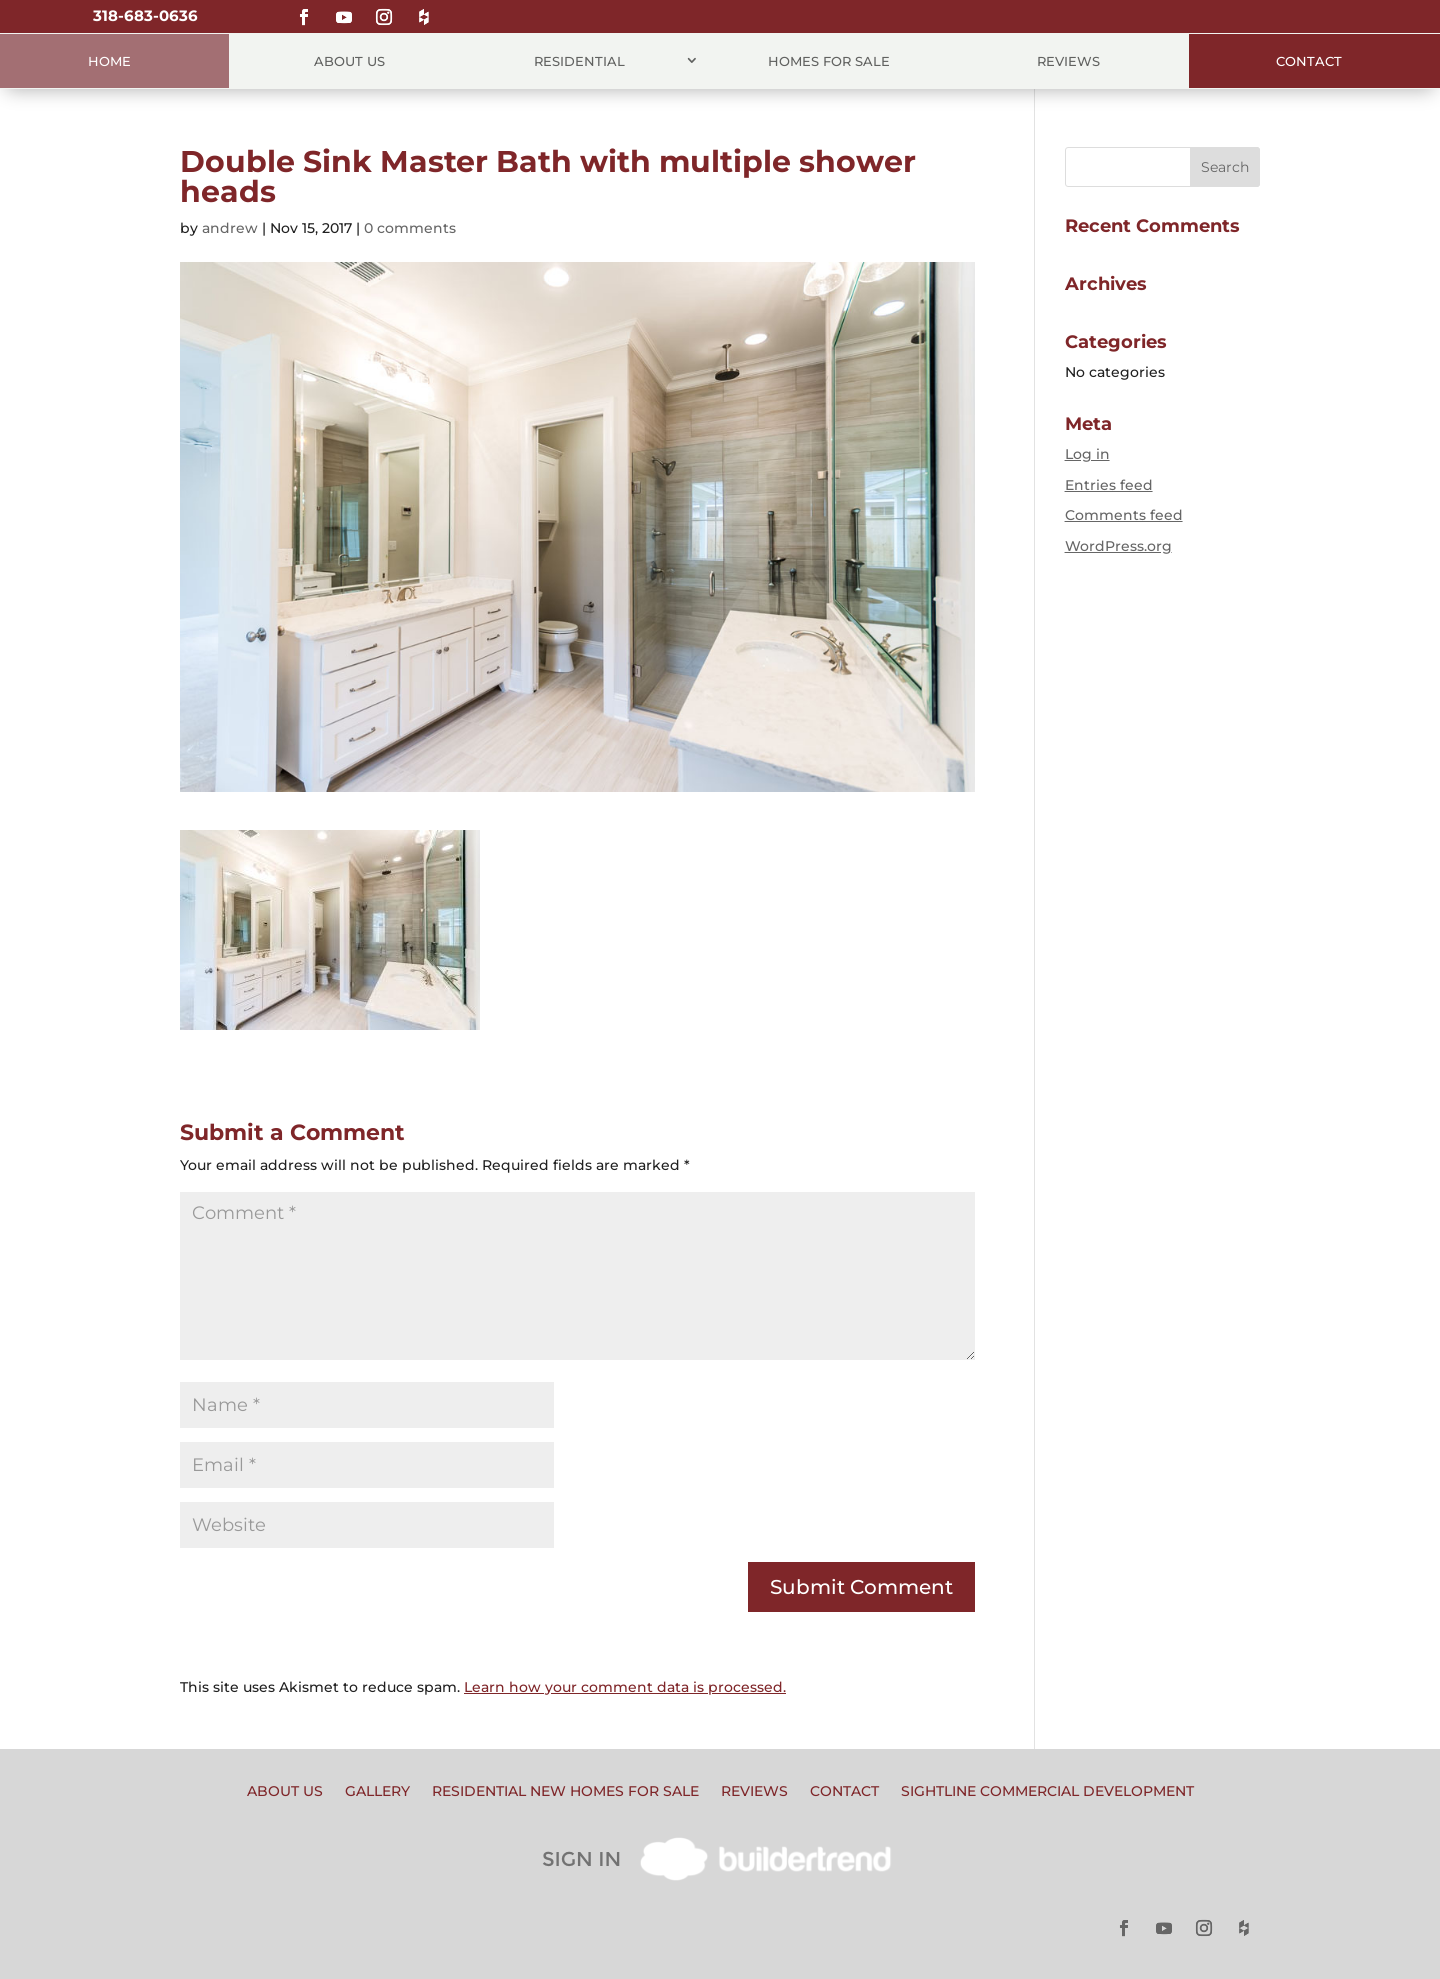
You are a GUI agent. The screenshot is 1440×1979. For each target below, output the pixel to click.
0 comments (410, 228)
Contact (1309, 61)
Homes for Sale (829, 61)
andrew (230, 228)
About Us (349, 61)
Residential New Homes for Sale (565, 1792)
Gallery (377, 1792)
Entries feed (1109, 485)
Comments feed (1124, 515)
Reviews (1068, 61)
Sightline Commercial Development (1047, 1792)
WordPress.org (1118, 546)
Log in (1087, 454)
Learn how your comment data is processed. (625, 1687)
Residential (579, 61)
